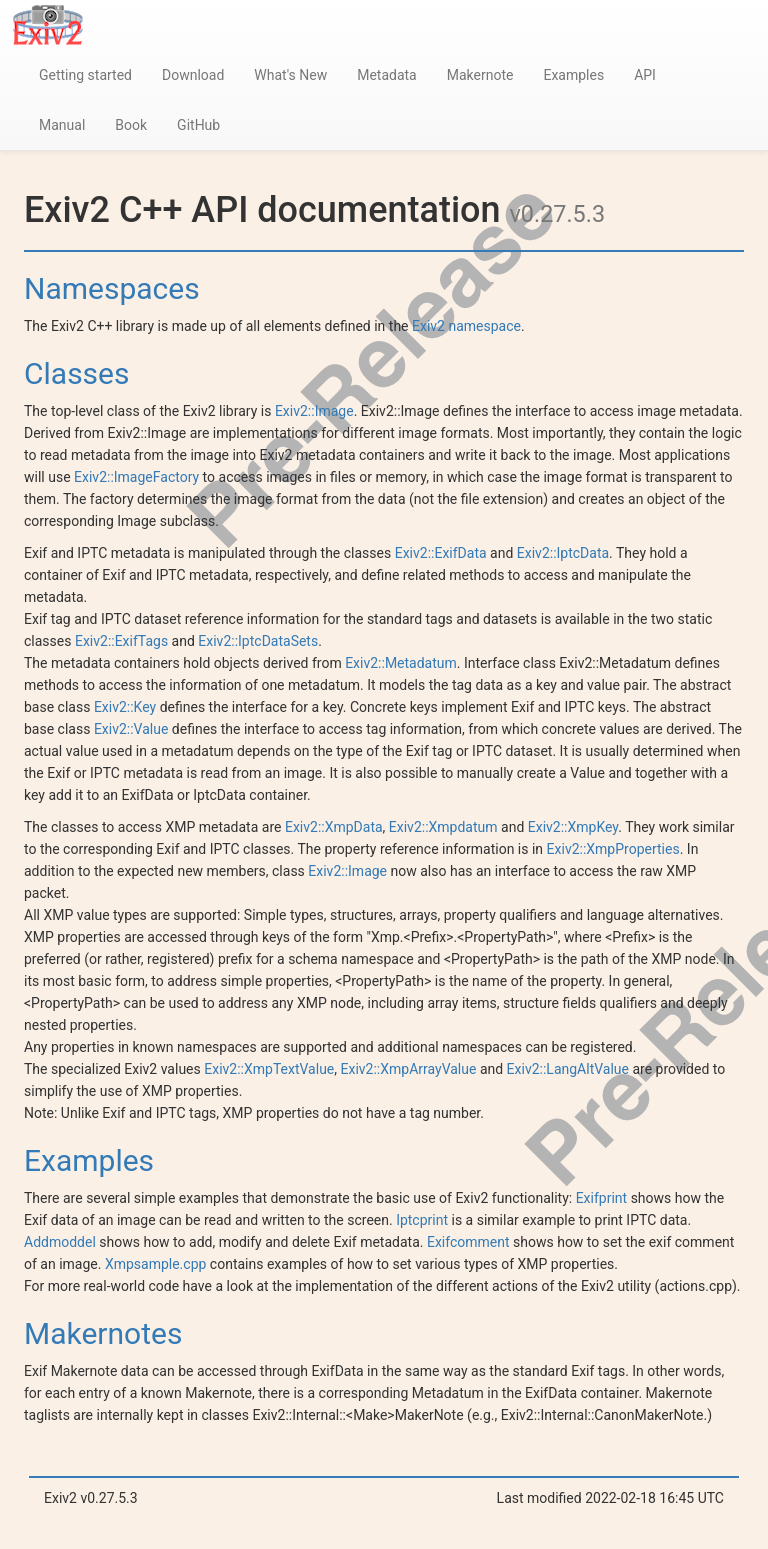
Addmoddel (60, 1242)
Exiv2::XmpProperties (613, 849)
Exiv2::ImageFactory (136, 477)
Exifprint (602, 1198)
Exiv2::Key (125, 707)
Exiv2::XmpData (334, 827)
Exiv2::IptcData (563, 553)
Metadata (387, 75)
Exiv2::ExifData (441, 553)
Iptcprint (422, 1220)
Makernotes (103, 1333)
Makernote (480, 75)
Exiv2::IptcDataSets (258, 641)
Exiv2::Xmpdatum (443, 827)
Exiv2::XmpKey (573, 827)
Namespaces (112, 288)
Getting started (85, 75)
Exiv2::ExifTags (121, 641)
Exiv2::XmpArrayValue (409, 1069)
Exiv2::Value (131, 729)
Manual (62, 125)
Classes (77, 373)
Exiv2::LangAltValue (568, 1069)
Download (193, 75)
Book (131, 125)
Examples (573, 75)
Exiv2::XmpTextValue (269, 1069)
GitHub (198, 125)
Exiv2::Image (314, 411)
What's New (290, 75)
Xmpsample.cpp (155, 1264)
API (645, 75)
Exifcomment (468, 1242)
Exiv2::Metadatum (401, 663)
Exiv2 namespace (466, 326)
